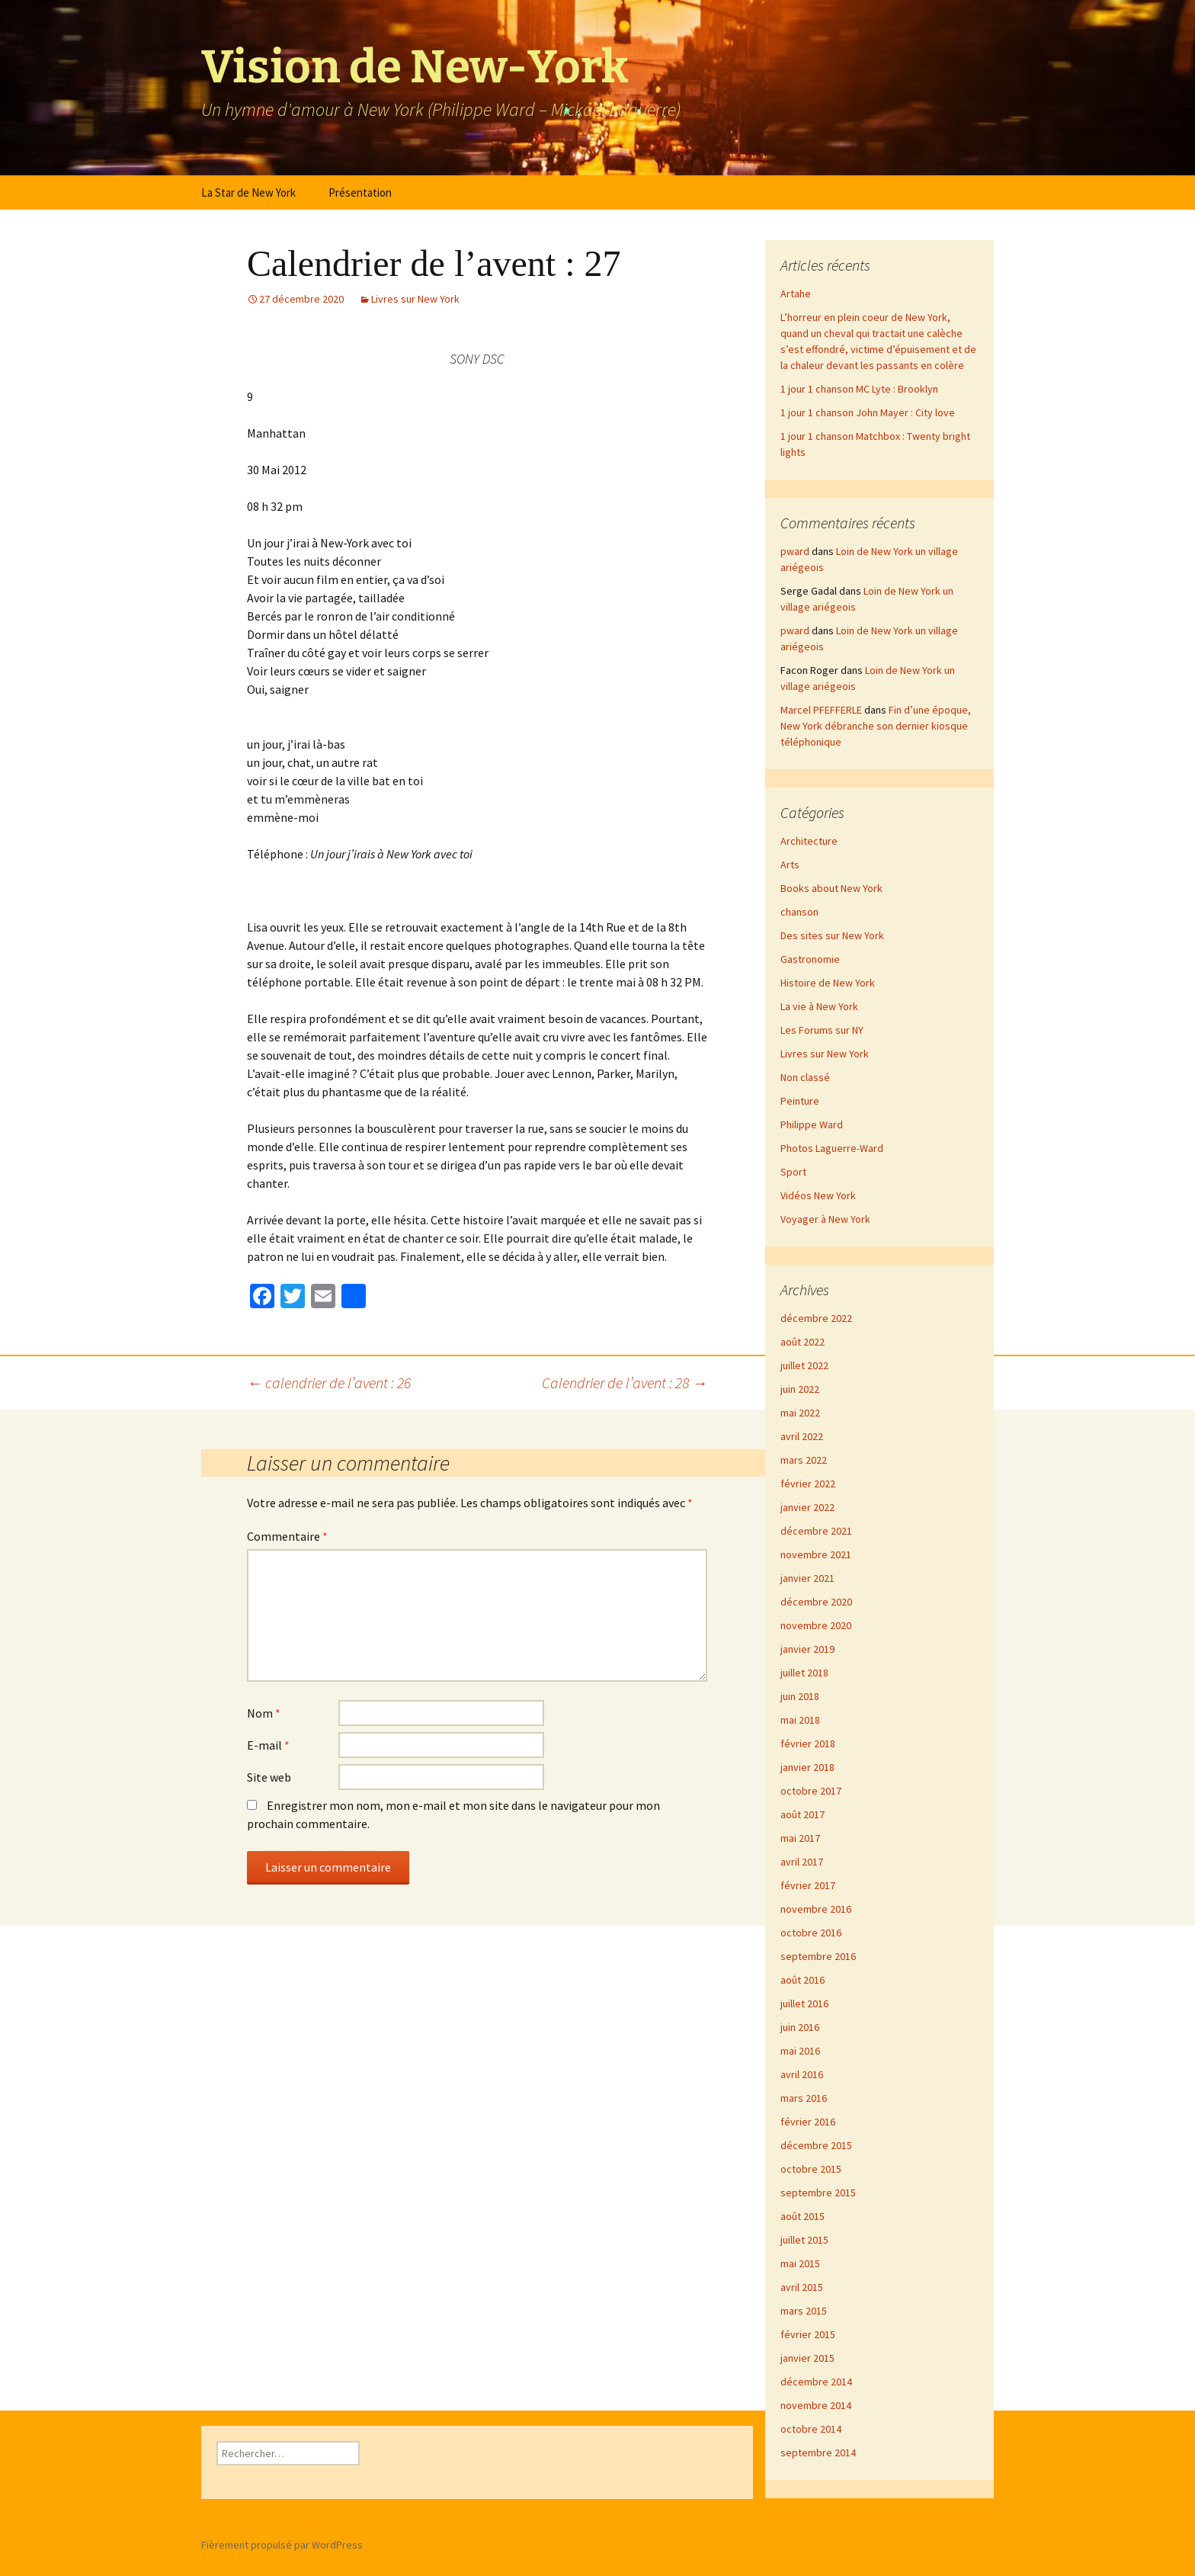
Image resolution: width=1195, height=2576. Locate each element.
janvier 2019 (807, 1649)
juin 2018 (799, 1696)
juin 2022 (799, 1389)
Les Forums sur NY (821, 1030)
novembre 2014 (815, 2405)
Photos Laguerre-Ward (831, 1148)
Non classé (805, 1077)
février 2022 (807, 1483)
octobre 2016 (810, 1932)
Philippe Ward (811, 1124)
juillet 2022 (804, 1365)
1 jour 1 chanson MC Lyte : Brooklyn (859, 389)
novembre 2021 (815, 1554)
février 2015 (807, 2334)
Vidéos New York (818, 1195)
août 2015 (802, 2216)
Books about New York (831, 888)
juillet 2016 (804, 2003)
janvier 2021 (807, 1578)
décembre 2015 (816, 2145)
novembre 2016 (815, 1909)
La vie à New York (819, 1006)
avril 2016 (801, 2074)
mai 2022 (800, 1413)
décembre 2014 (816, 2381)
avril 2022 (801, 1436)
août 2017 (802, 1814)
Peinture (799, 1101)
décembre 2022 (816, 1318)
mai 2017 (800, 1838)
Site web (269, 1777)
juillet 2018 (804, 1672)
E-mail (268, 1745)
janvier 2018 (807, 1767)
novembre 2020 (815, 1625)
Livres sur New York (415, 299)
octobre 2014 (810, 2429)
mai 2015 (800, 2263)
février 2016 (807, 2121)
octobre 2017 (810, 1791)
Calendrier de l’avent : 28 (624, 1382)
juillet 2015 (804, 2240)
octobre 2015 (810, 2169)
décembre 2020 (816, 1602)
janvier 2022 (807, 1507)
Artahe (795, 293)
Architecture (809, 841)
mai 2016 (800, 2051)
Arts (789, 864)
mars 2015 (803, 2311)
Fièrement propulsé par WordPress (282, 2545)
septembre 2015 (818, 2192)
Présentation (360, 192)
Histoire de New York (827, 983)
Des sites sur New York (832, 935)
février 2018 (807, 1743)
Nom (263, 1713)
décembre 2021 (816, 1531)
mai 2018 (800, 1720)
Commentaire (287, 1536)
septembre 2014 (818, 2452)
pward (794, 551)
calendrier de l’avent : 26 (329, 1382)
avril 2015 (801, 2287)
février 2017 (807, 1885)
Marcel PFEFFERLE (821, 710)
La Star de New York (248, 192)
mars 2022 (803, 1460)
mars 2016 (803, 2098)
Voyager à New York (825, 1219)
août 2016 (802, 1980)
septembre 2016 (818, 1956)
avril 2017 (801, 1862)
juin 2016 (799, 2027)
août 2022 (802, 1342)
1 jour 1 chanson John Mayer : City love (867, 412)
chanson (799, 912)
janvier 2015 (807, 2358)
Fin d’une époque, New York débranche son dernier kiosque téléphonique (875, 726)
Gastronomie (810, 959)
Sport (793, 1172)
